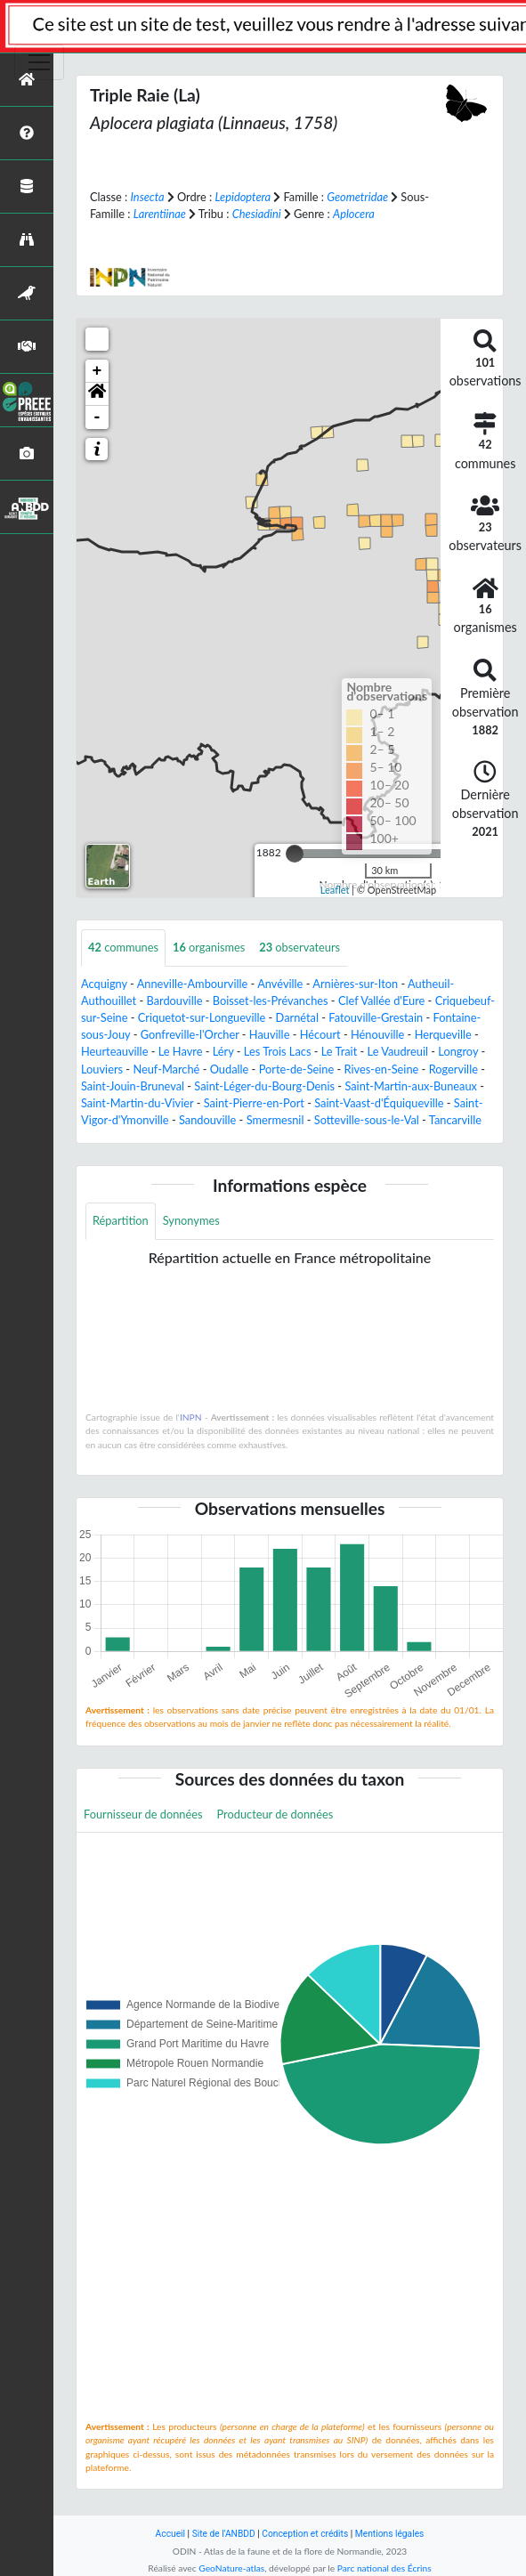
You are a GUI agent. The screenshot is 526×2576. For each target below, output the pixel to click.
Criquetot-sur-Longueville (202, 1017)
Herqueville (443, 1034)
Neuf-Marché (166, 1069)
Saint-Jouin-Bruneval (132, 1086)
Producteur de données (275, 1814)
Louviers (102, 1069)
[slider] (294, 854)
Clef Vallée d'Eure (381, 1000)
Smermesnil (275, 1120)
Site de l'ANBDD (223, 2534)
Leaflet (335, 889)
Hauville (269, 1034)
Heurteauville (114, 1051)
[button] (97, 394)
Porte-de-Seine (297, 1069)
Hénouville (377, 1034)
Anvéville (280, 983)
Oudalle (229, 1069)
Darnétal (297, 1017)
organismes (209, 947)
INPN (191, 1417)
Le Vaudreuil (398, 1051)
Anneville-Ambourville (192, 983)
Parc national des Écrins (384, 2568)
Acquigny (104, 983)
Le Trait (339, 1051)
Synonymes (191, 1220)
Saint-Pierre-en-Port (254, 1103)
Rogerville (453, 1069)
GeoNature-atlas (231, 2568)
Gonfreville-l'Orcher (190, 1034)
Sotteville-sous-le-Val (366, 1120)
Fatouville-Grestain (375, 1017)
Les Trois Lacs (278, 1051)
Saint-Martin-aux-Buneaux (410, 1086)
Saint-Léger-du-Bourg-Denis (264, 1086)
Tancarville (455, 1120)
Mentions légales (390, 2534)
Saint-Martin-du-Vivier (137, 1103)
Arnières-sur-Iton (355, 983)
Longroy (458, 1051)
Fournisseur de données (143, 1814)
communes (123, 947)
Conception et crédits (305, 2534)
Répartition (121, 1220)
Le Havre (180, 1051)
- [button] (97, 417)
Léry (223, 1051)
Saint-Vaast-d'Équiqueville (378, 1103)
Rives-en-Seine (381, 1069)
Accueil (170, 2534)
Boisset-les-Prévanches (270, 1000)
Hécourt (320, 1034)
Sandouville (207, 1120)
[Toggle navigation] (39, 62)
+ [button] (97, 371)
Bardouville (174, 1000)
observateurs (299, 947)
